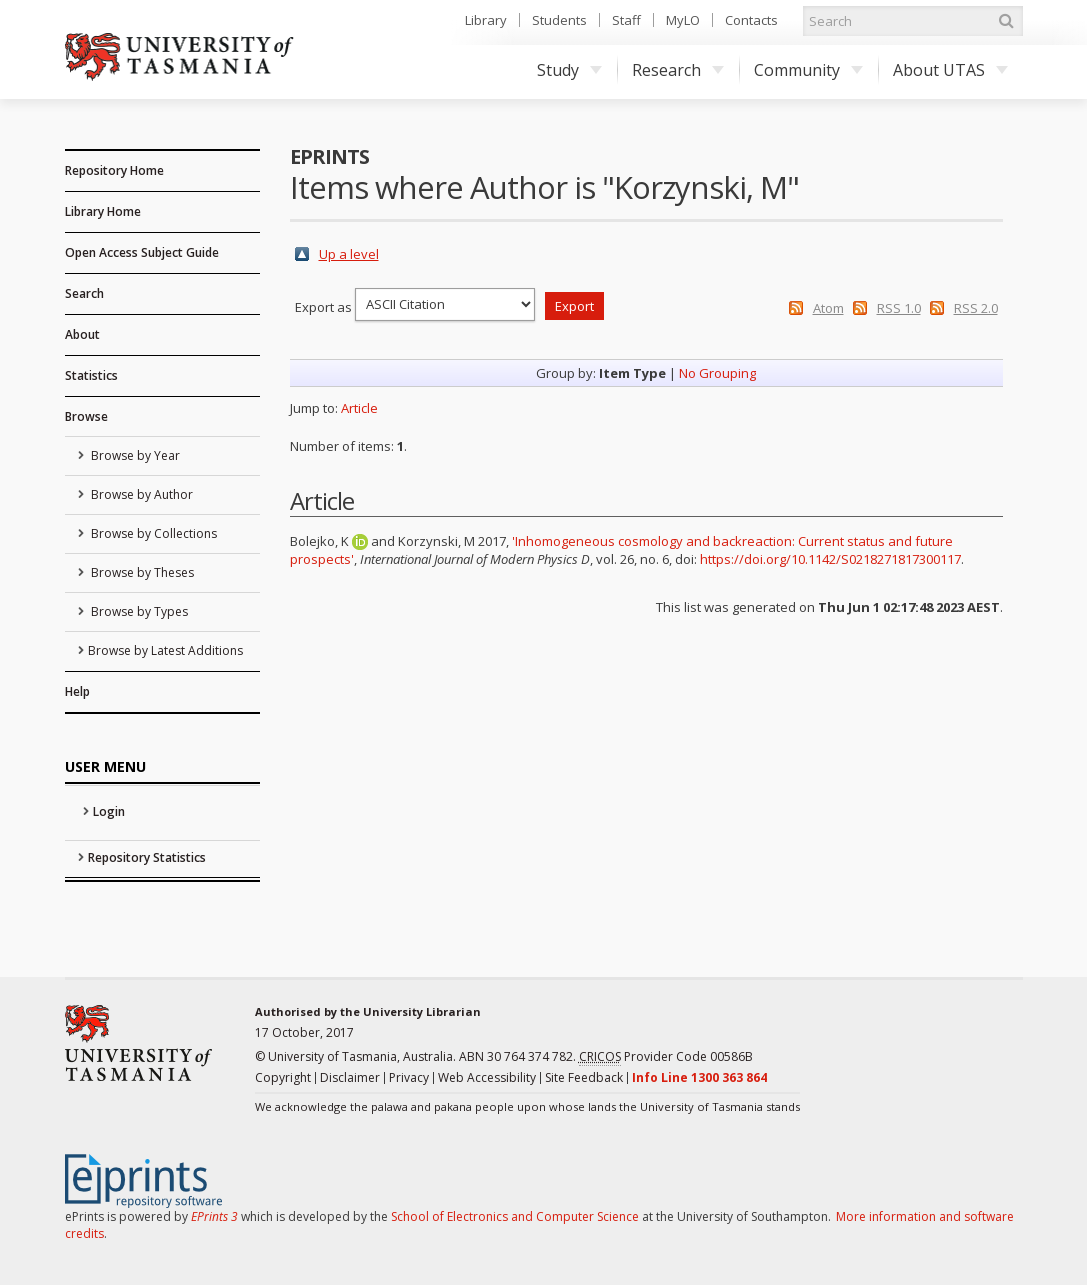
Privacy (409, 1077)
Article (359, 408)
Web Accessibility (487, 1077)
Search (84, 293)
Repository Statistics (147, 857)
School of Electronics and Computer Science (515, 1216)
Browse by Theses (141, 572)
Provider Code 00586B (666, 1057)
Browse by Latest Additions (165, 650)
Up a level (349, 254)
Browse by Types (138, 611)
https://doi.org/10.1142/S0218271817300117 (830, 559)
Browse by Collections (152, 533)
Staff (626, 20)
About (82, 334)
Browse (86, 416)
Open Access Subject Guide (142, 252)
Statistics (91, 375)
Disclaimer (350, 1077)
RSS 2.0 (976, 308)
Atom (828, 308)
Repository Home (114, 170)
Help (77, 691)
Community (808, 70)
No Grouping (717, 373)
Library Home (103, 211)
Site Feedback (584, 1077)
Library (486, 20)
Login (109, 811)
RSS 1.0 (899, 308)
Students (559, 20)
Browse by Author (140, 494)
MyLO (683, 20)
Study (569, 70)
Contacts (751, 20)
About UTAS (950, 70)
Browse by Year (134, 455)
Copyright (283, 1077)
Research (678, 70)
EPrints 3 (214, 1216)
